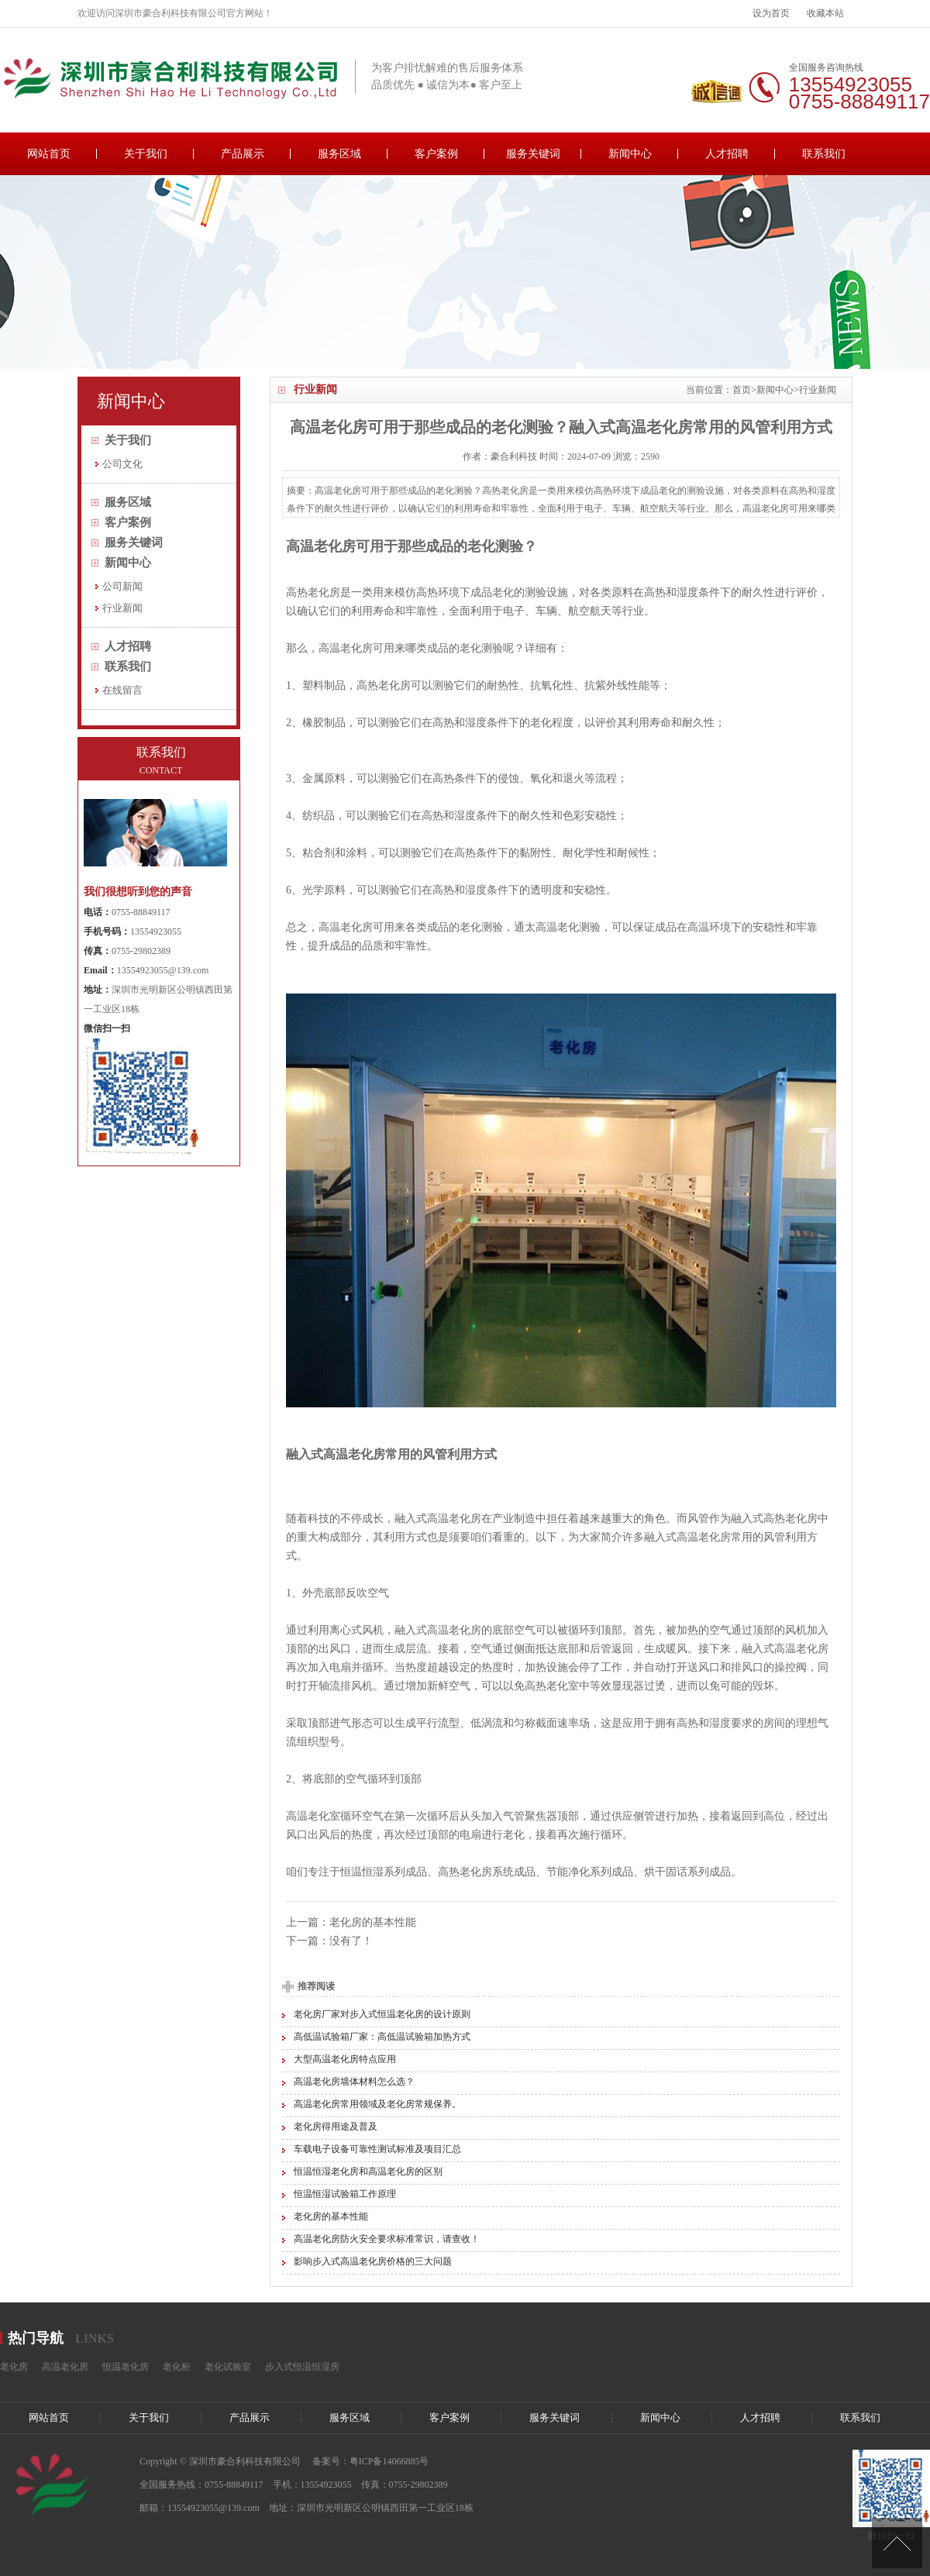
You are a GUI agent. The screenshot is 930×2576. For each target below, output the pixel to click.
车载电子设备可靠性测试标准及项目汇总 (377, 2149)
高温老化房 (321, 546)
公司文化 (122, 464)
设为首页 (771, 13)
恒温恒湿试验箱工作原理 (345, 2194)
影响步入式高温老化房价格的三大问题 (373, 2261)
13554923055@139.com (163, 970)
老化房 (14, 2366)
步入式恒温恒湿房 (302, 2366)
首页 (741, 389)
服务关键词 (533, 154)
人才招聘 (727, 154)
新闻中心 (630, 154)
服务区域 (339, 154)
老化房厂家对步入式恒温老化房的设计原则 (382, 2014)
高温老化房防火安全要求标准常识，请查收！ (387, 2238)
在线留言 (122, 690)
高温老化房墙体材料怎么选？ (354, 2081)
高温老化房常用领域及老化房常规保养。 (377, 2104)
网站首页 (49, 154)
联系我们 (824, 154)
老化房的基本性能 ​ (374, 1922)
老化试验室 (228, 2366)
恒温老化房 (125, 2366)
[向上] (897, 2543)
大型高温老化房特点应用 (345, 2059)
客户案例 (436, 154)
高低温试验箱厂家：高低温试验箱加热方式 (382, 2036)
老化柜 (177, 2366)
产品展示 (242, 154)
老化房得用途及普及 (335, 2126)
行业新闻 (817, 389)
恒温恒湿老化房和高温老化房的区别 (368, 2171)
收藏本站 (825, 13)
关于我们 (145, 154)
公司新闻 (122, 586)
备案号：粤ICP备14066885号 (370, 2461)
